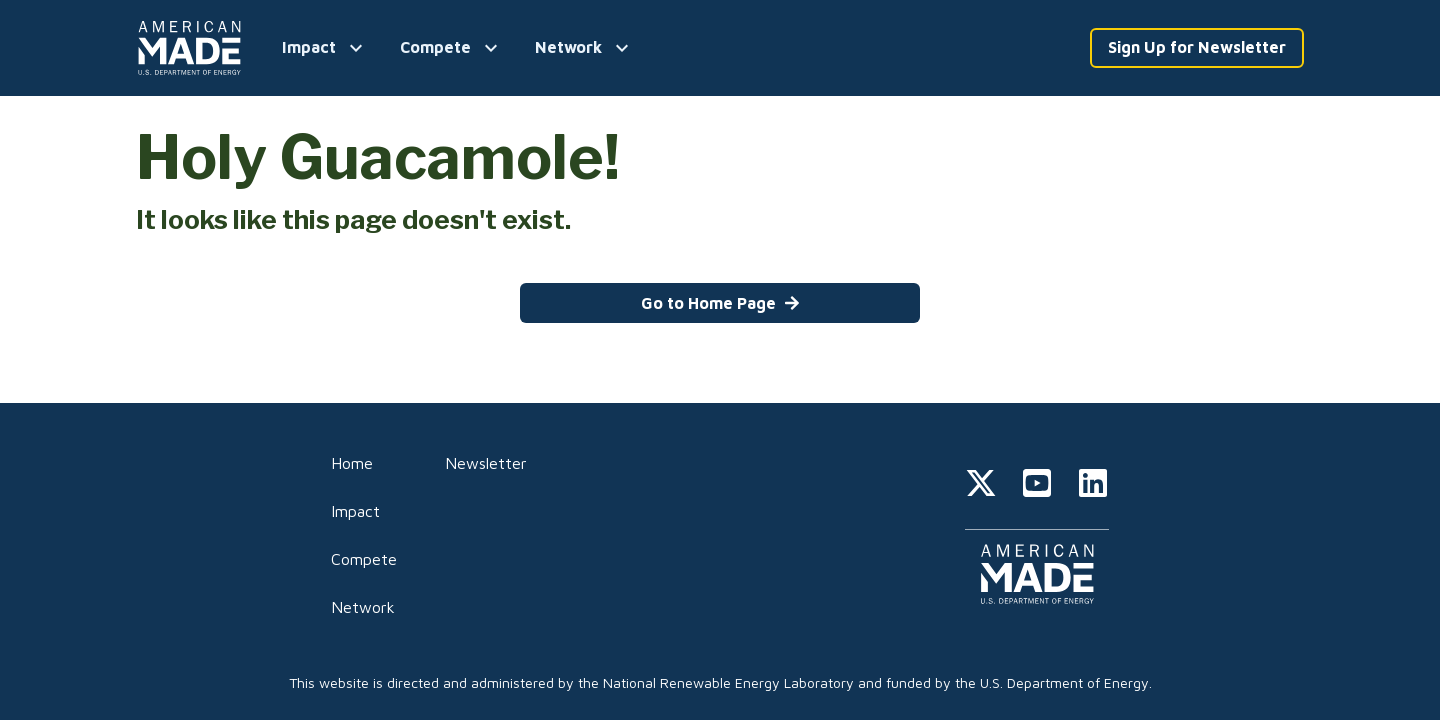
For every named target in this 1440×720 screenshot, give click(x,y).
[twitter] (981, 486)
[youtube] (1037, 486)
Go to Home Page (720, 303)
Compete (364, 559)
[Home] (193, 48)
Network (363, 607)
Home (352, 463)
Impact (355, 511)
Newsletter (486, 463)
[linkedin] (1093, 486)
